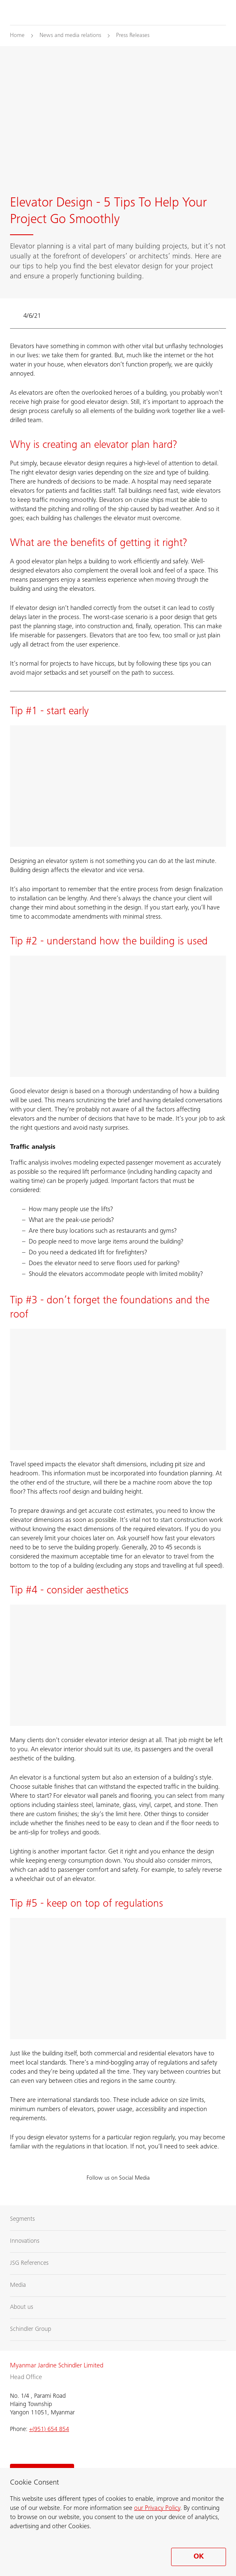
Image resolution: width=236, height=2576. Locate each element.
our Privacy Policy (157, 2508)
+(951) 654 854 (49, 2429)
